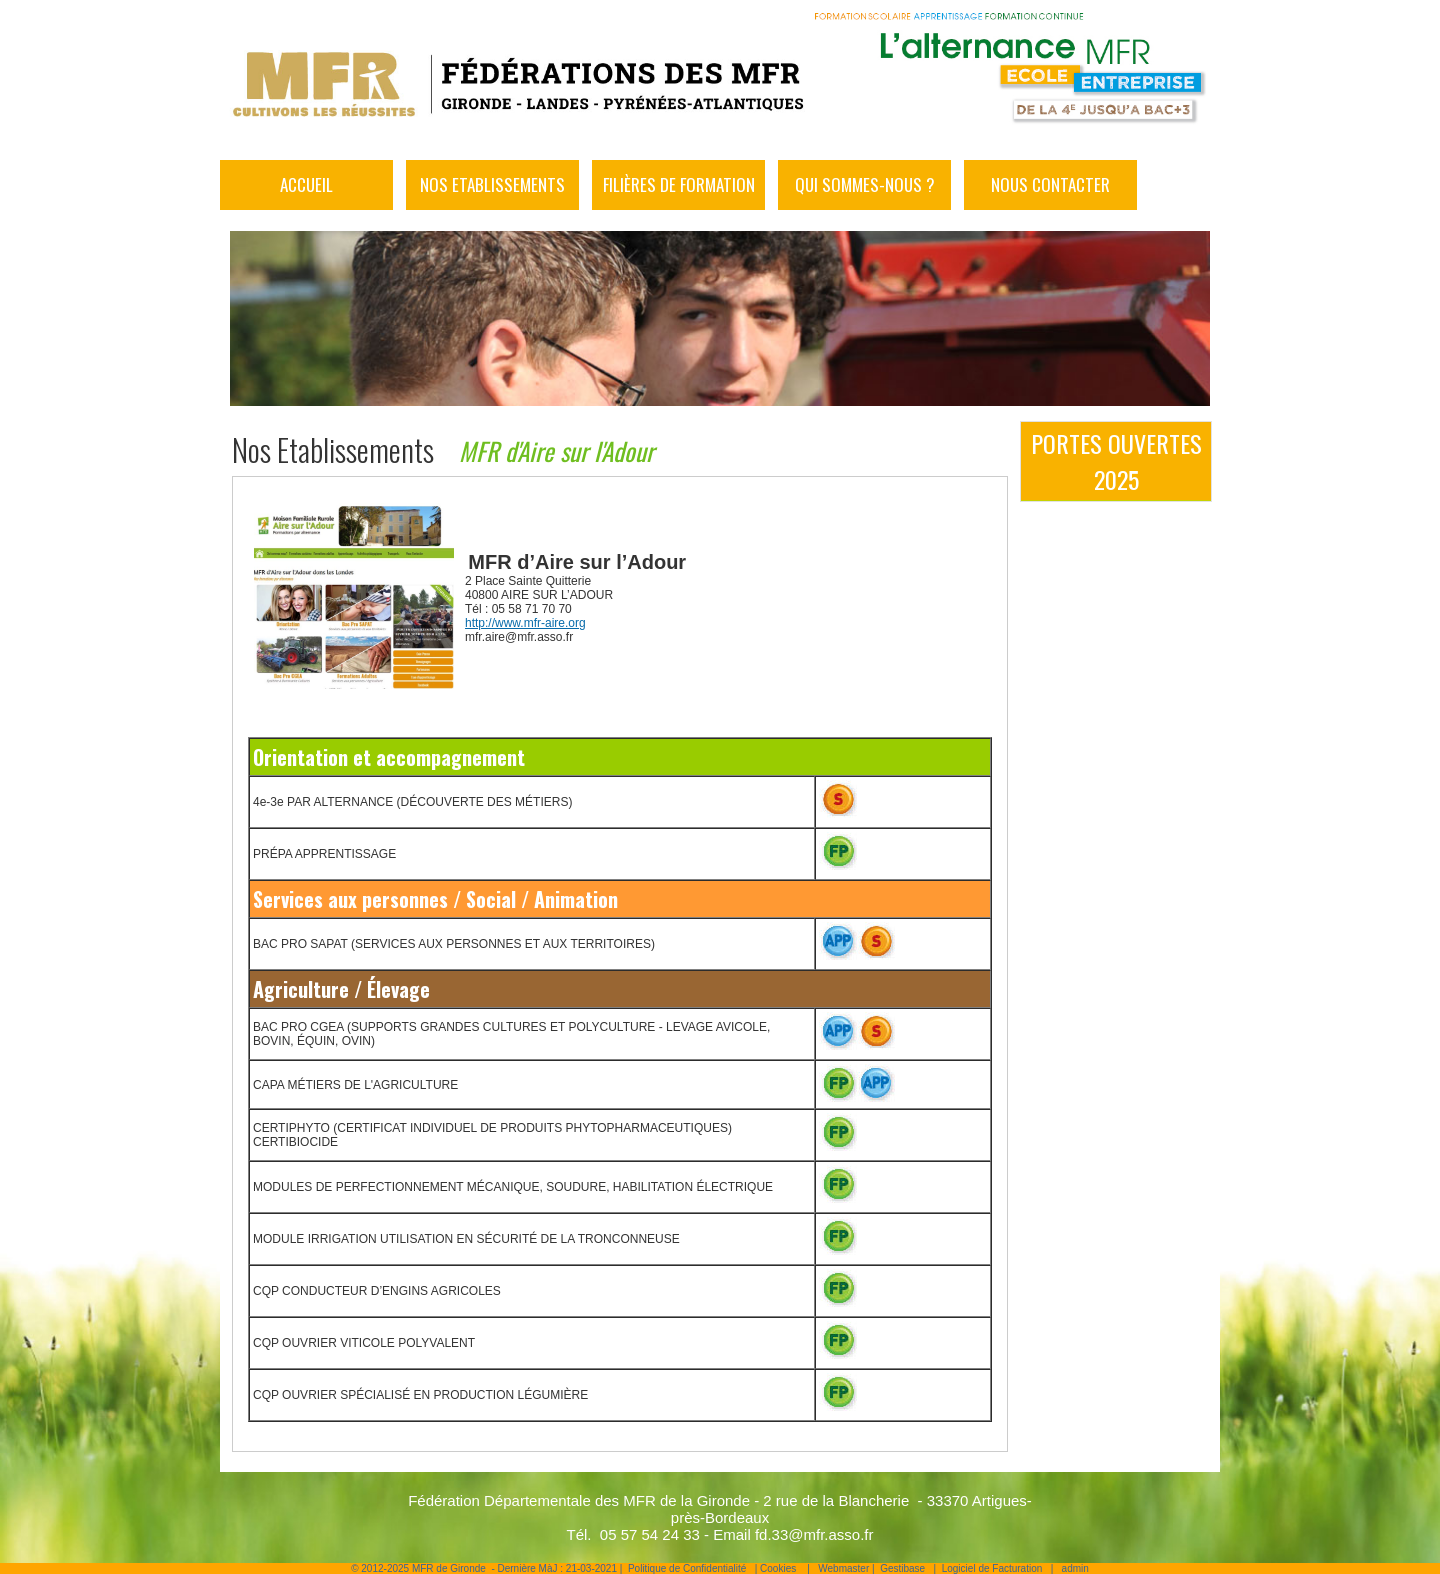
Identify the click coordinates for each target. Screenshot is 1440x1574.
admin (1075, 1568)
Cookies (778, 1568)
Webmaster (843, 1568)
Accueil (306, 184)
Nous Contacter (1050, 184)
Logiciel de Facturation (992, 1568)
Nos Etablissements (492, 184)
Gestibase (902, 1568)
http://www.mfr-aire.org (525, 623)
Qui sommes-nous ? (865, 184)
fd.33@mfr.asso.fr (814, 1534)
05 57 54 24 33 (650, 1534)
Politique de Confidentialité (687, 1568)
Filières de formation (679, 184)
